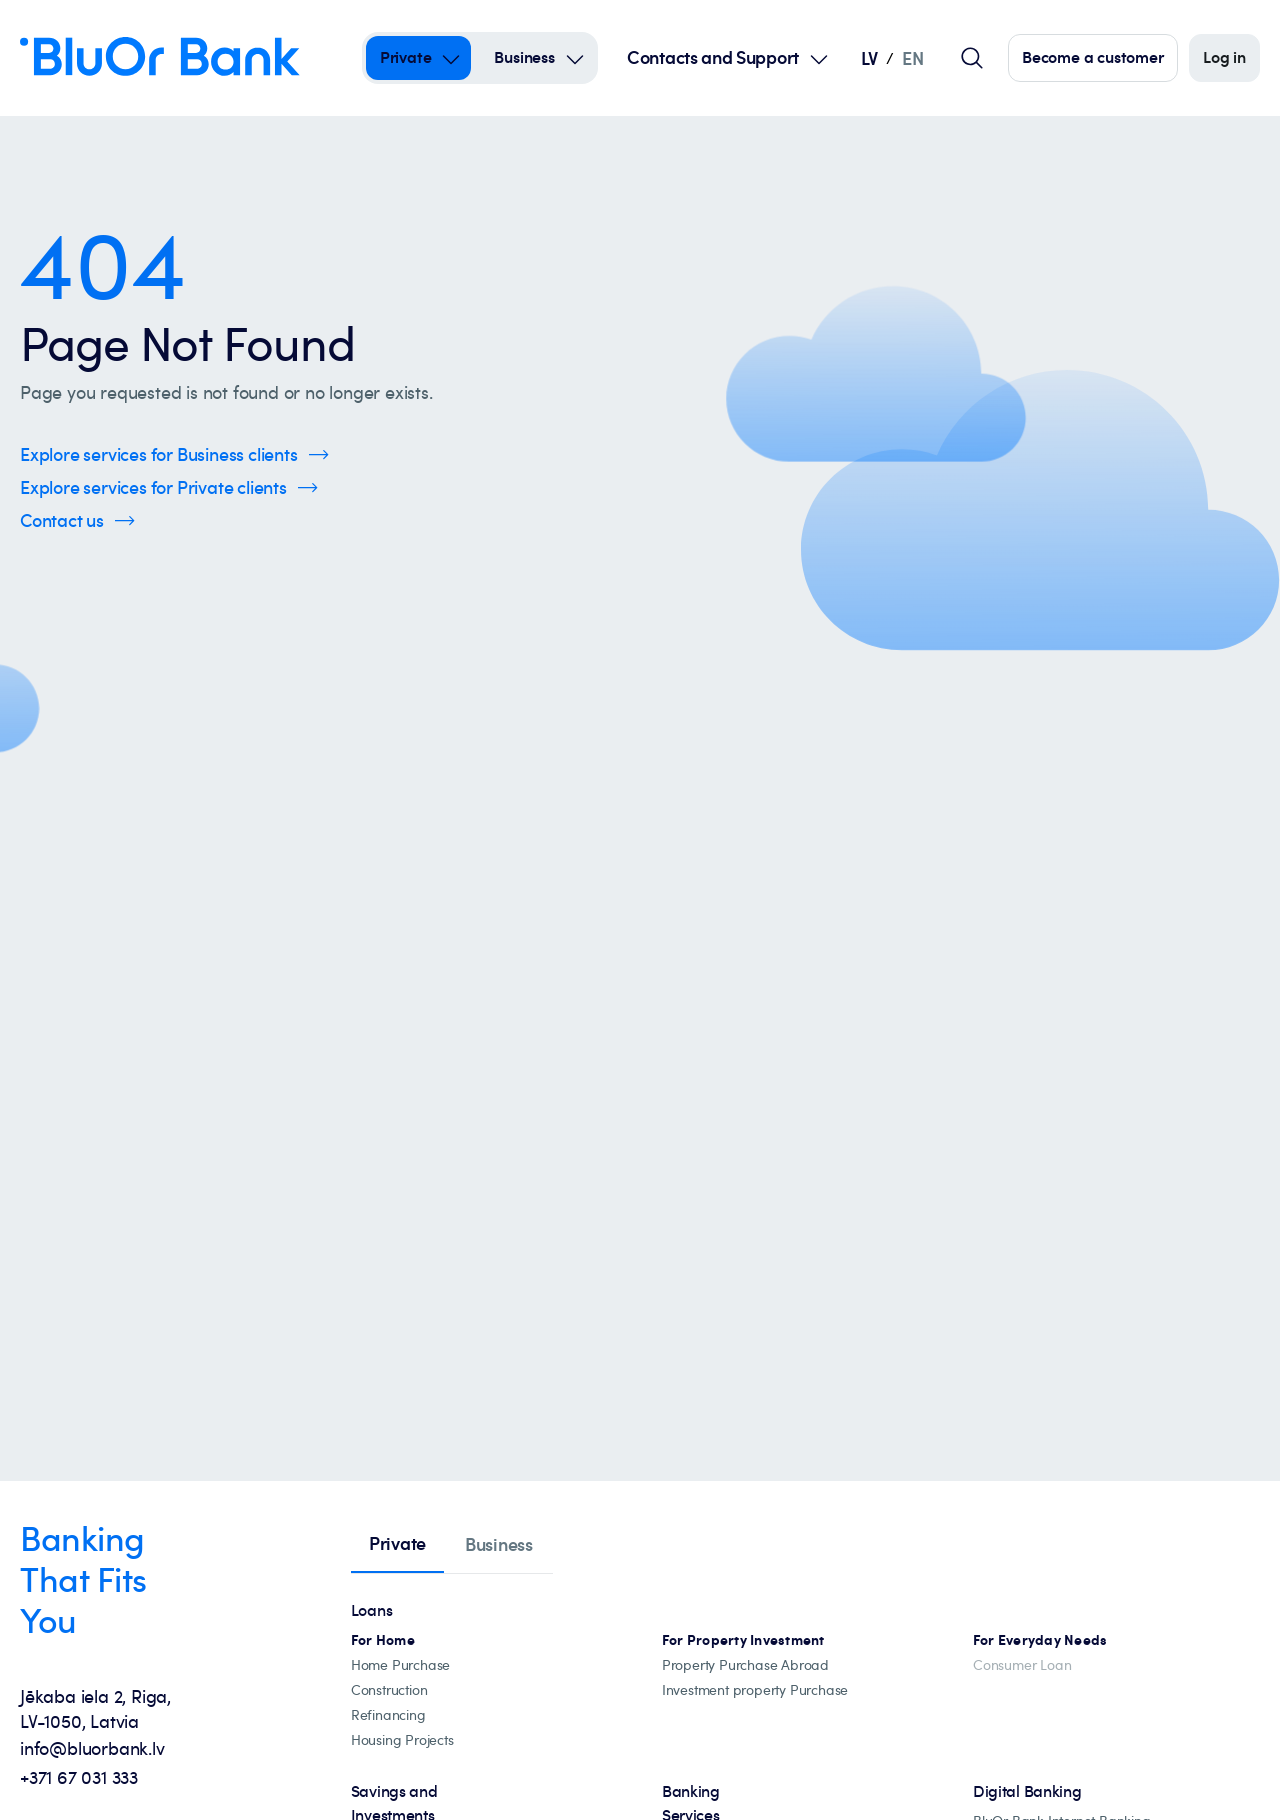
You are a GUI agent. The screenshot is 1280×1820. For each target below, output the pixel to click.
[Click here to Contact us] (77, 520)
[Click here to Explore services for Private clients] (169, 487)
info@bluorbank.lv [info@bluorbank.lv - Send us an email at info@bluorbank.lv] (92, 1748)
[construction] (389, 1690)
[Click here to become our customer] (1093, 58)
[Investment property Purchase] (755, 1690)
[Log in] (1224, 58)
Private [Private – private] (406, 57)
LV (869, 57)
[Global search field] (972, 58)
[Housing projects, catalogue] (402, 1740)
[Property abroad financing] (745, 1665)
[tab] (397, 1545)
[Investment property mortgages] (743, 1640)
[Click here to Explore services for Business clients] (174, 454)
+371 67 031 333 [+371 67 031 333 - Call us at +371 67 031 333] (79, 1777)
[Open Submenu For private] (451, 58)
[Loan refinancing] (388, 1715)
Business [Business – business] (524, 57)
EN (912, 57)
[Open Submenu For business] (575, 58)
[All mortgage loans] (383, 1640)
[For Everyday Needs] (1040, 1640)
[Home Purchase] (400, 1665)
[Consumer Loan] (1022, 1665)
